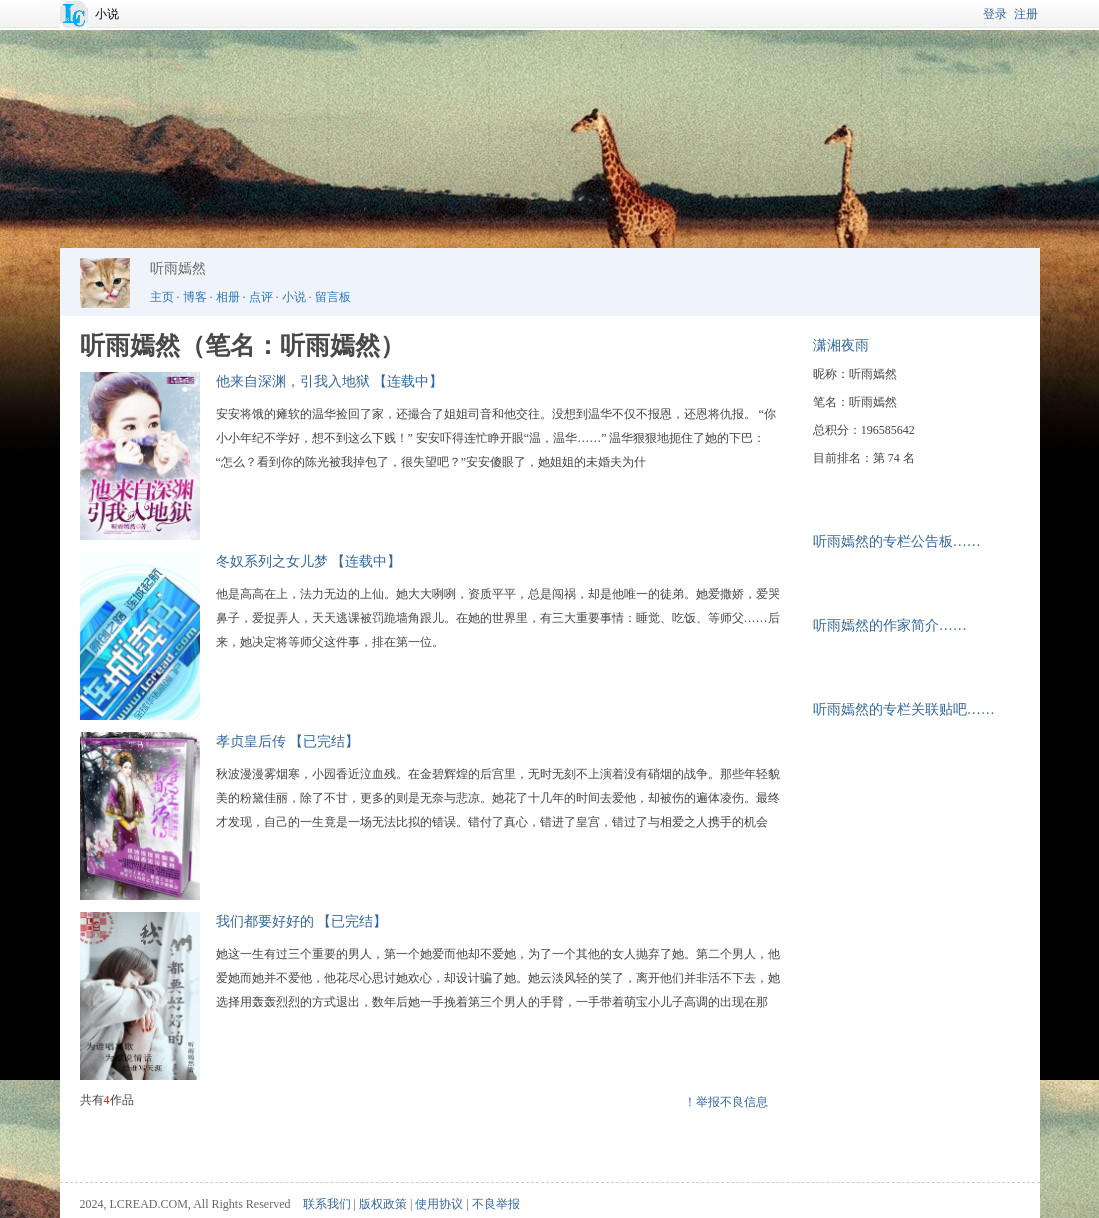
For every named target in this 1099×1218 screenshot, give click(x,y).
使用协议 (439, 1204)
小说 (107, 14)
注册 (1026, 14)
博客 (195, 297)
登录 (995, 14)
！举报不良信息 (726, 1102)
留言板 (333, 297)
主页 (162, 297)
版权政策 (383, 1204)
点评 (261, 297)
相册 (228, 297)
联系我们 (327, 1204)
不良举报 (496, 1204)
